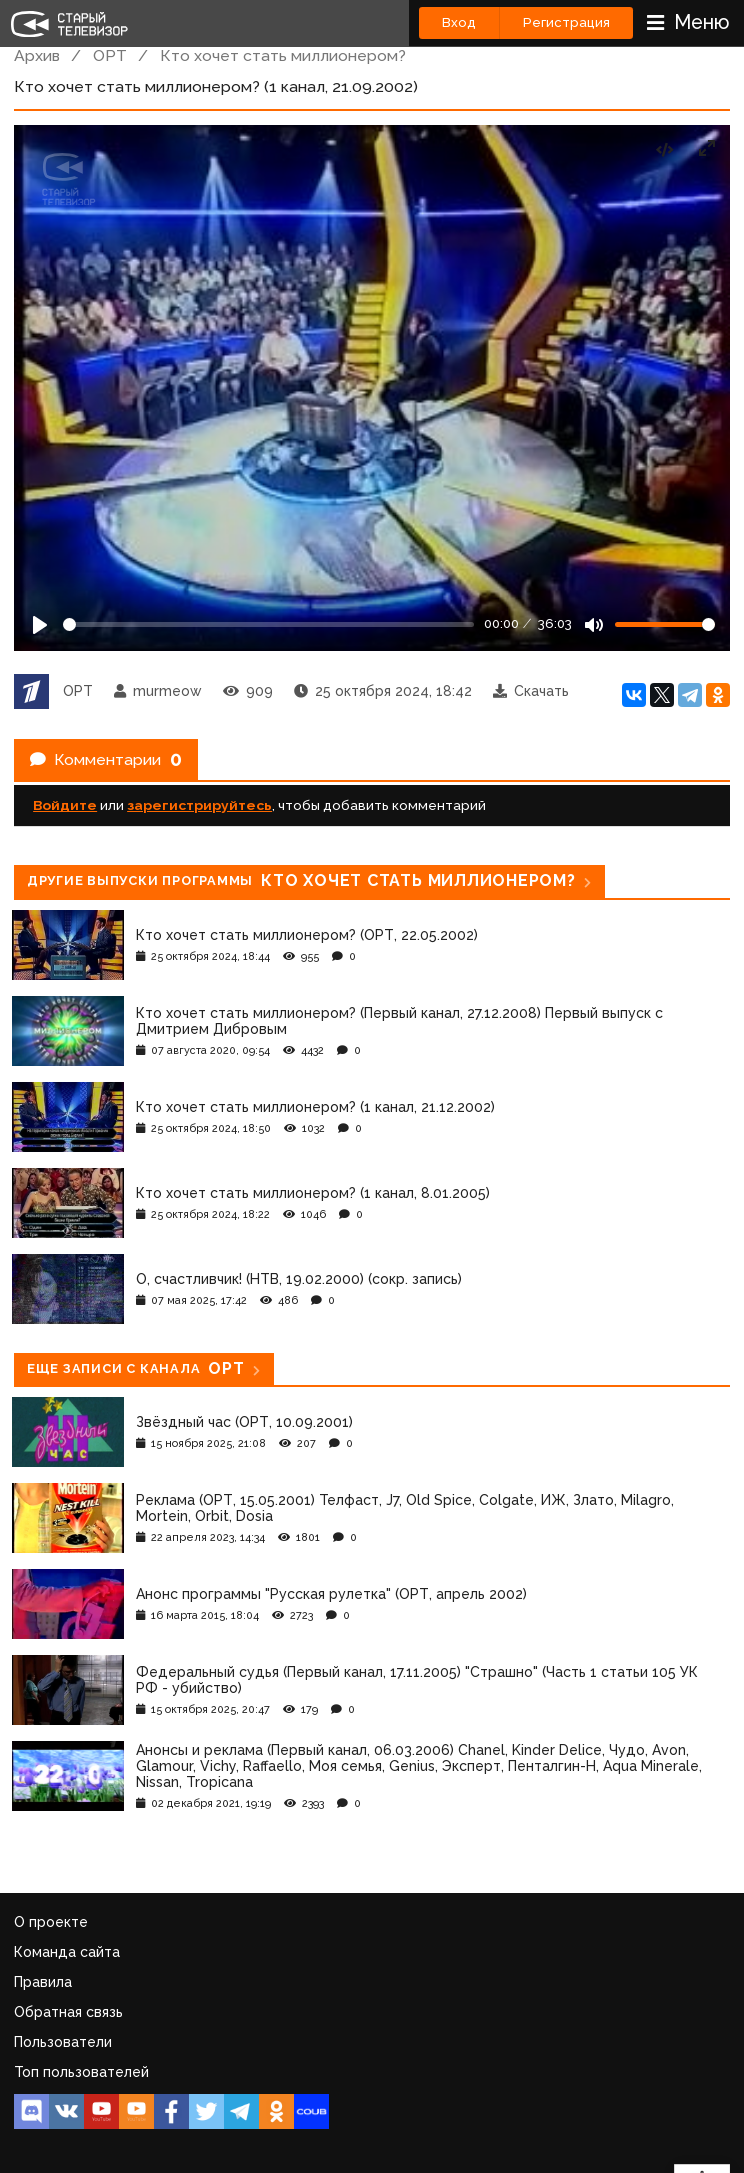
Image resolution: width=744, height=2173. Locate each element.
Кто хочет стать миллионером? (283, 55)
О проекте (51, 1922)
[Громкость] (665, 624)
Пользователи (63, 2042)
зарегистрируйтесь (199, 805)
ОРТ (110, 55)
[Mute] (594, 625)
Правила (43, 1982)
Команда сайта (67, 1952)
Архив (37, 55)
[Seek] (268, 624)
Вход (459, 22)
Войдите (65, 805)
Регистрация (566, 22)
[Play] (40, 625)
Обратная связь (68, 2012)
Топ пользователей (81, 2072)
